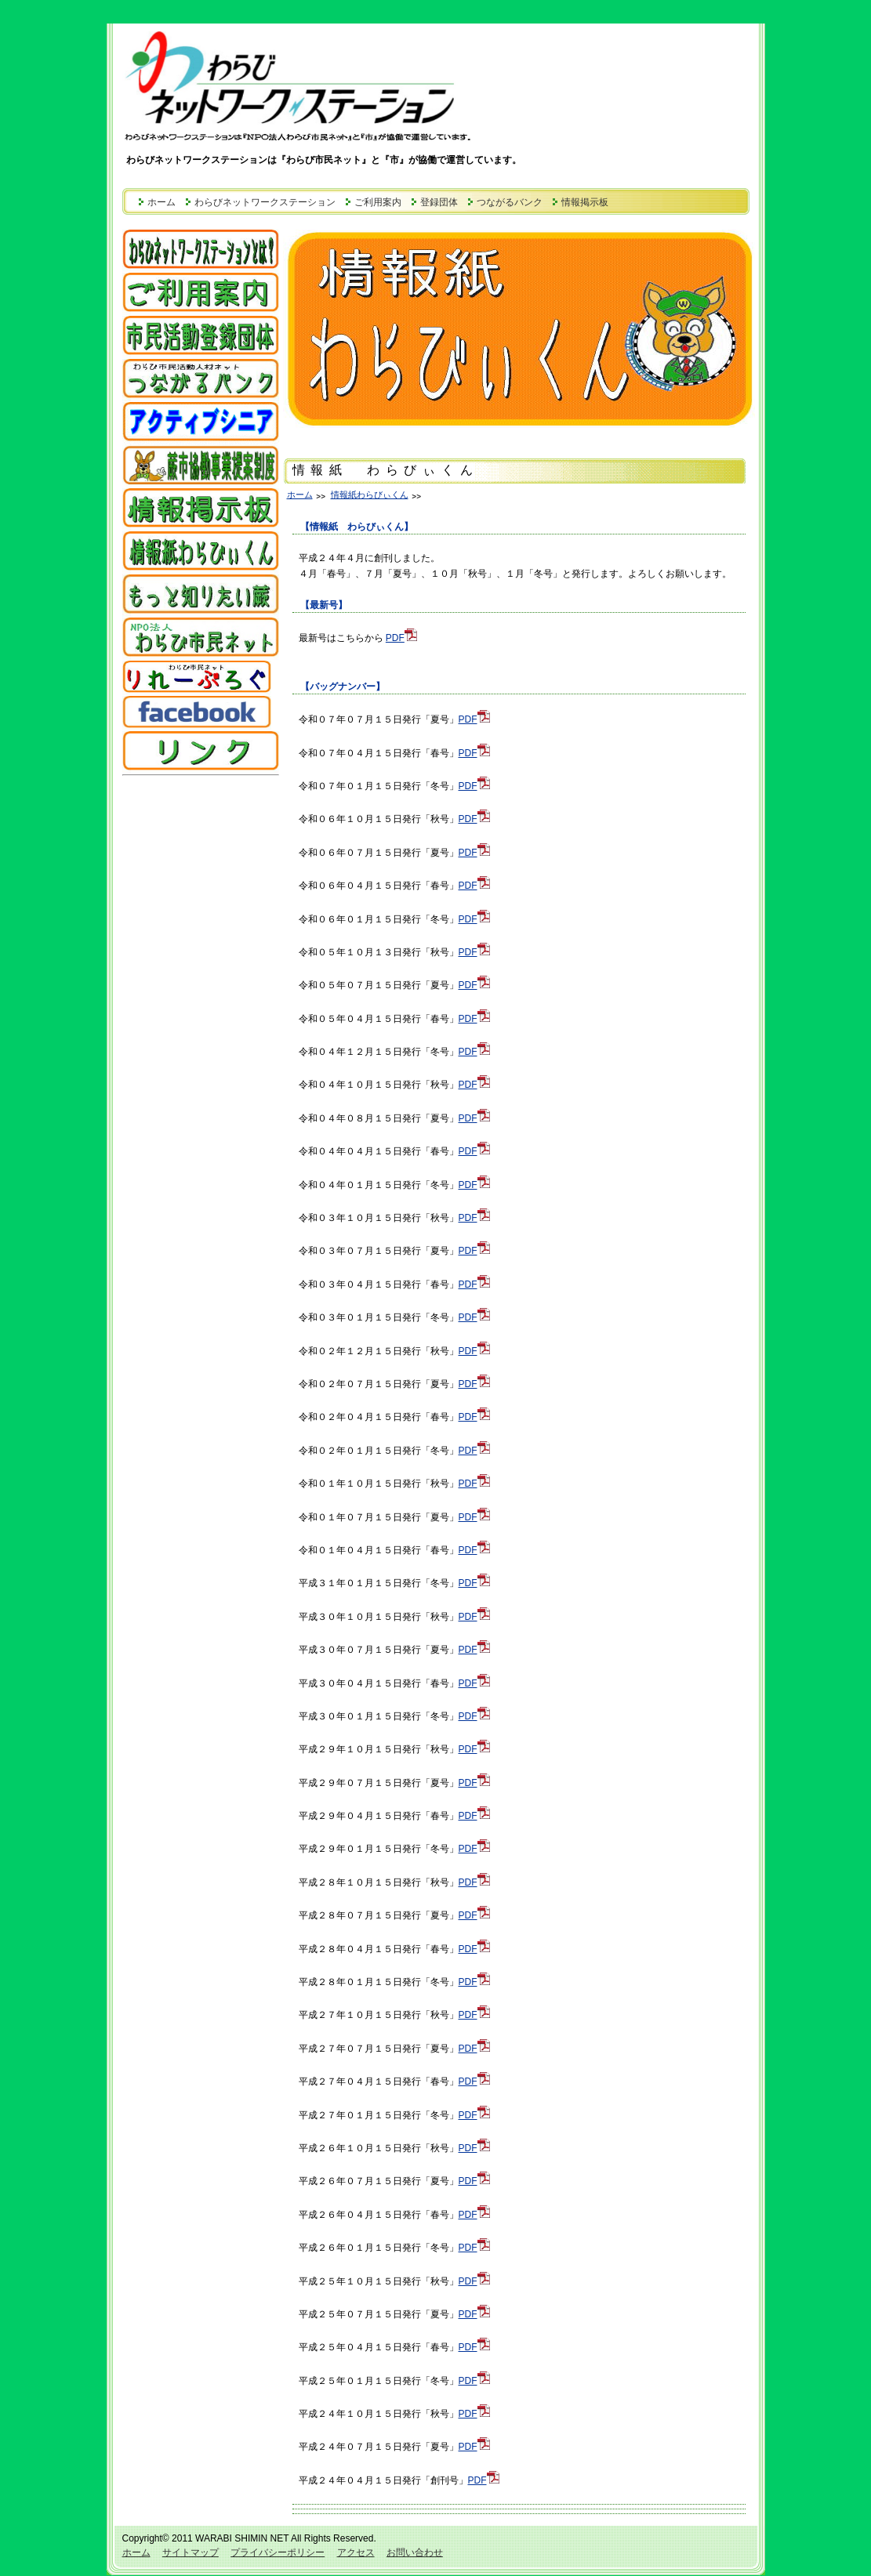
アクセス (356, 2552)
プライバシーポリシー (277, 2552)
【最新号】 (323, 605)
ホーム (161, 202)
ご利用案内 (377, 202)
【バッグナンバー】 (342, 686)
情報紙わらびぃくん (369, 494)
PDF (401, 637)
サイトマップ (190, 2552)
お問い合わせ (415, 2552)
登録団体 (439, 202)
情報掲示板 (584, 202)
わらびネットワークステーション (265, 202)
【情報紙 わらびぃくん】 (356, 526)
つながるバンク (510, 202)
